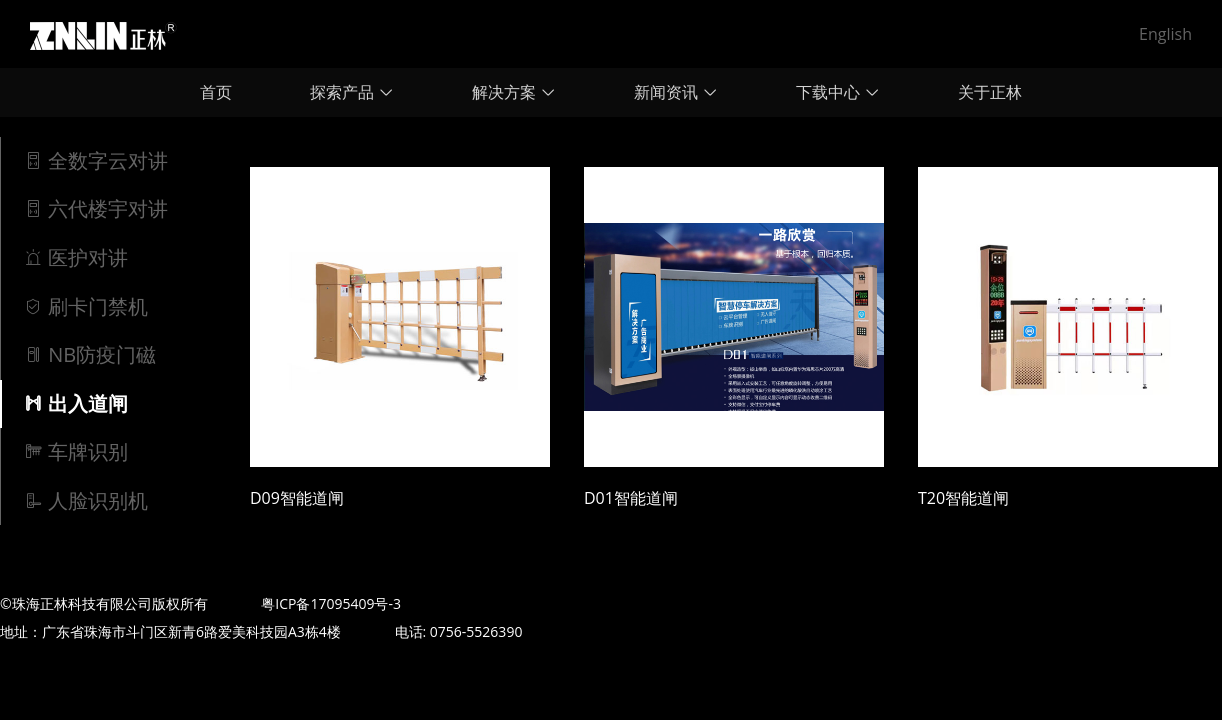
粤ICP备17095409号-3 (331, 603)
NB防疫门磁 (89, 354)
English (1165, 34)
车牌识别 (75, 451)
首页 (216, 92)
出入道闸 (75, 403)
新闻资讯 (676, 92)
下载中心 (838, 92)
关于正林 (990, 92)
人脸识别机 (85, 500)
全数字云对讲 (95, 160)
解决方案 (514, 92)
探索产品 (352, 92)
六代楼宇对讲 (95, 208)
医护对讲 (75, 257)
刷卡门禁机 (85, 306)
